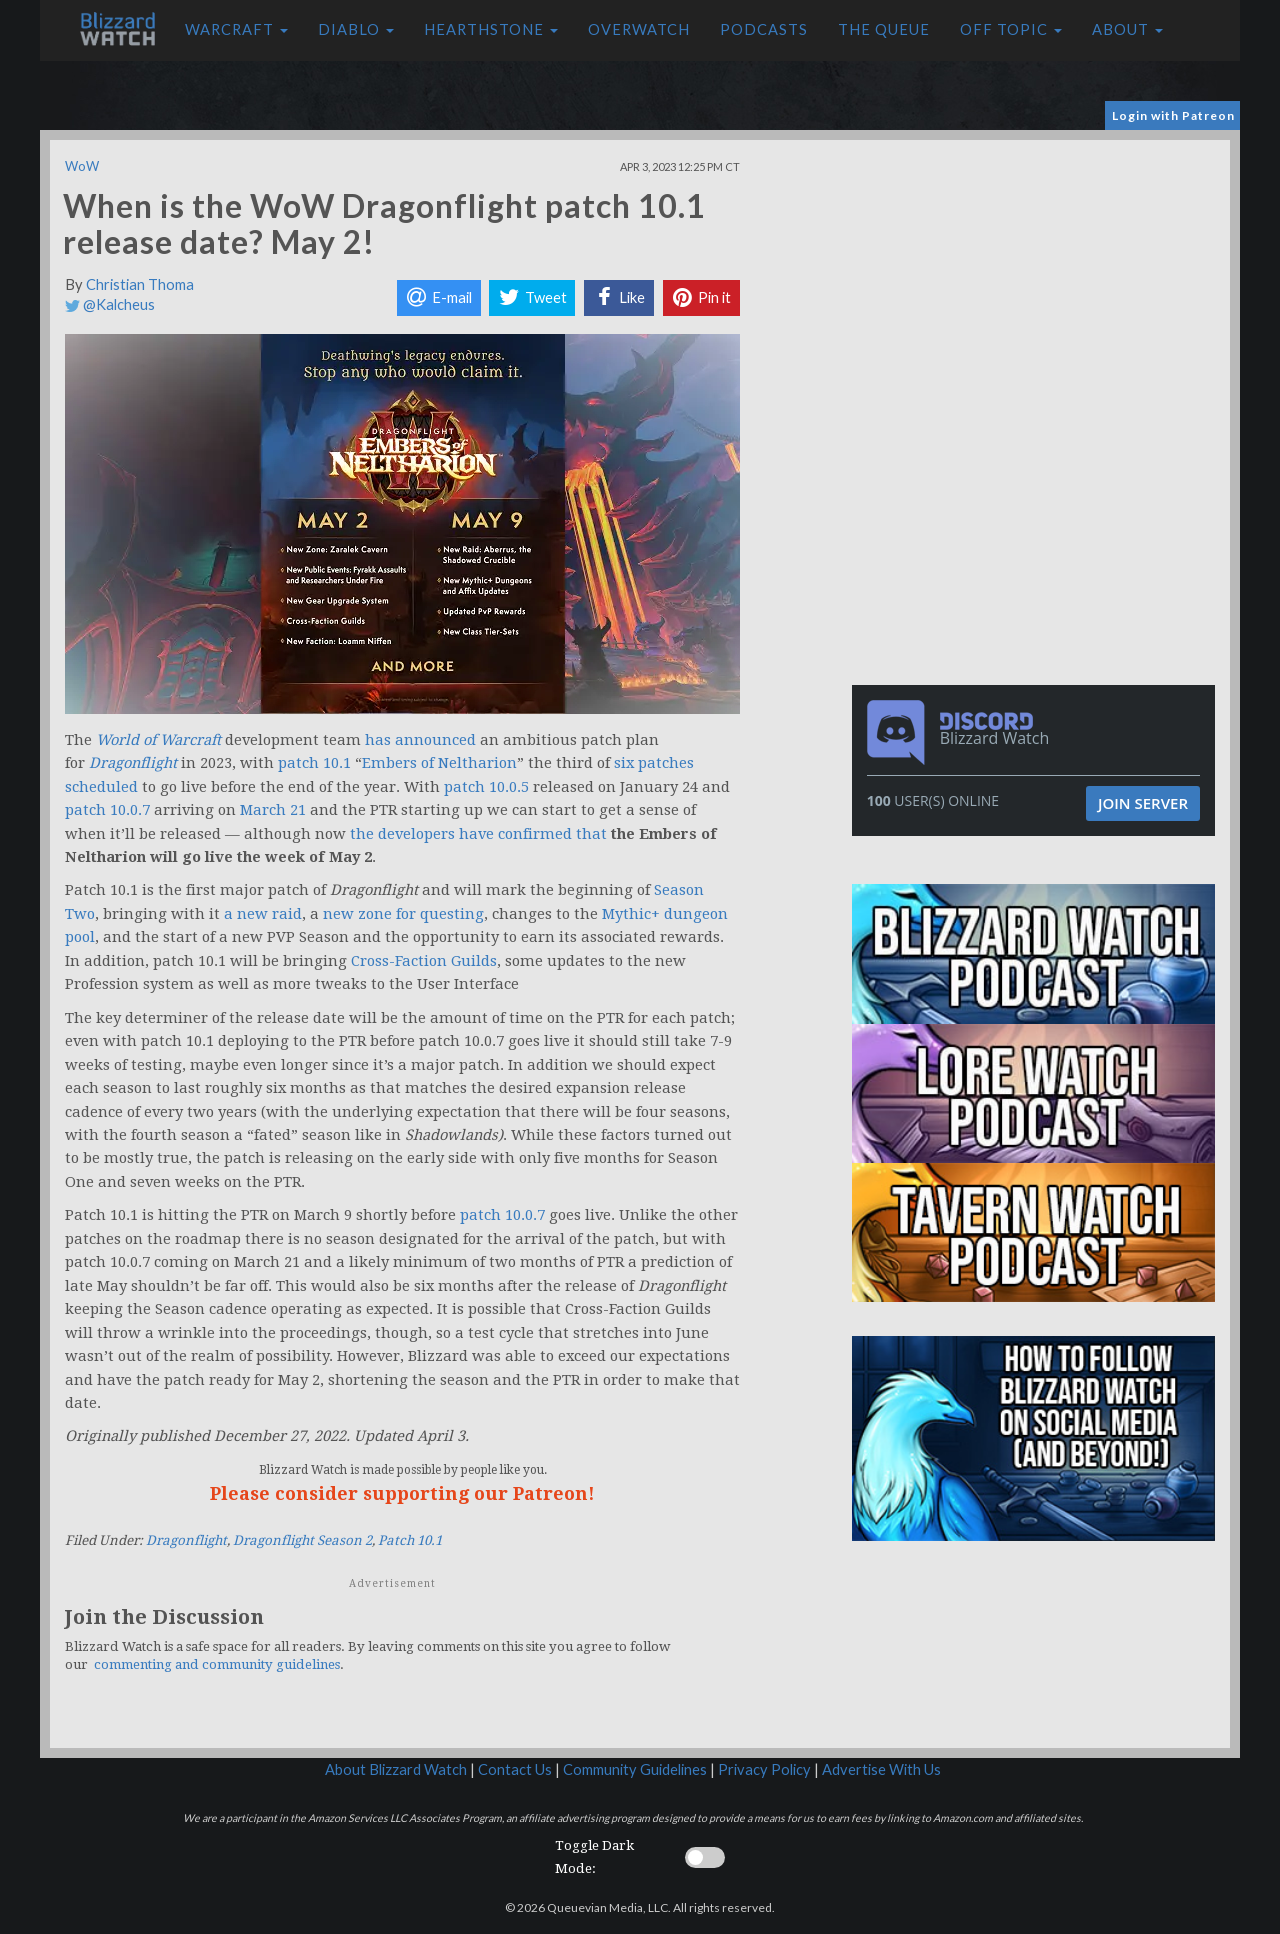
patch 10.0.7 (107, 810)
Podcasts (764, 29)
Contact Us (515, 1769)
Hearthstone (491, 29)
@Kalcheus (110, 304)
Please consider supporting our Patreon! (402, 1493)
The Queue (884, 29)
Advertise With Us (881, 1769)
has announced (420, 740)
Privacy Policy (764, 1769)
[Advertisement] (1038, 280)
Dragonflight (186, 1540)
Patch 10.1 (410, 1540)
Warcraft (236, 29)
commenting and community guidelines (217, 1664)
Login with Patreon (1173, 115)
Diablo (356, 29)
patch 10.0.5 (486, 787)
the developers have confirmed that (478, 834)
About (1127, 29)
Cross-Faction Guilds (424, 961)
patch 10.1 (314, 763)
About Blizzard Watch (396, 1769)
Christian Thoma (140, 284)
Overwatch (639, 29)
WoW (82, 166)
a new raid (263, 914)
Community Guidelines (635, 1769)
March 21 (273, 810)
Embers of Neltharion (439, 763)
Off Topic (1011, 29)
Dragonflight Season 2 (302, 1540)
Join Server (1143, 803)
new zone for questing (403, 914)
